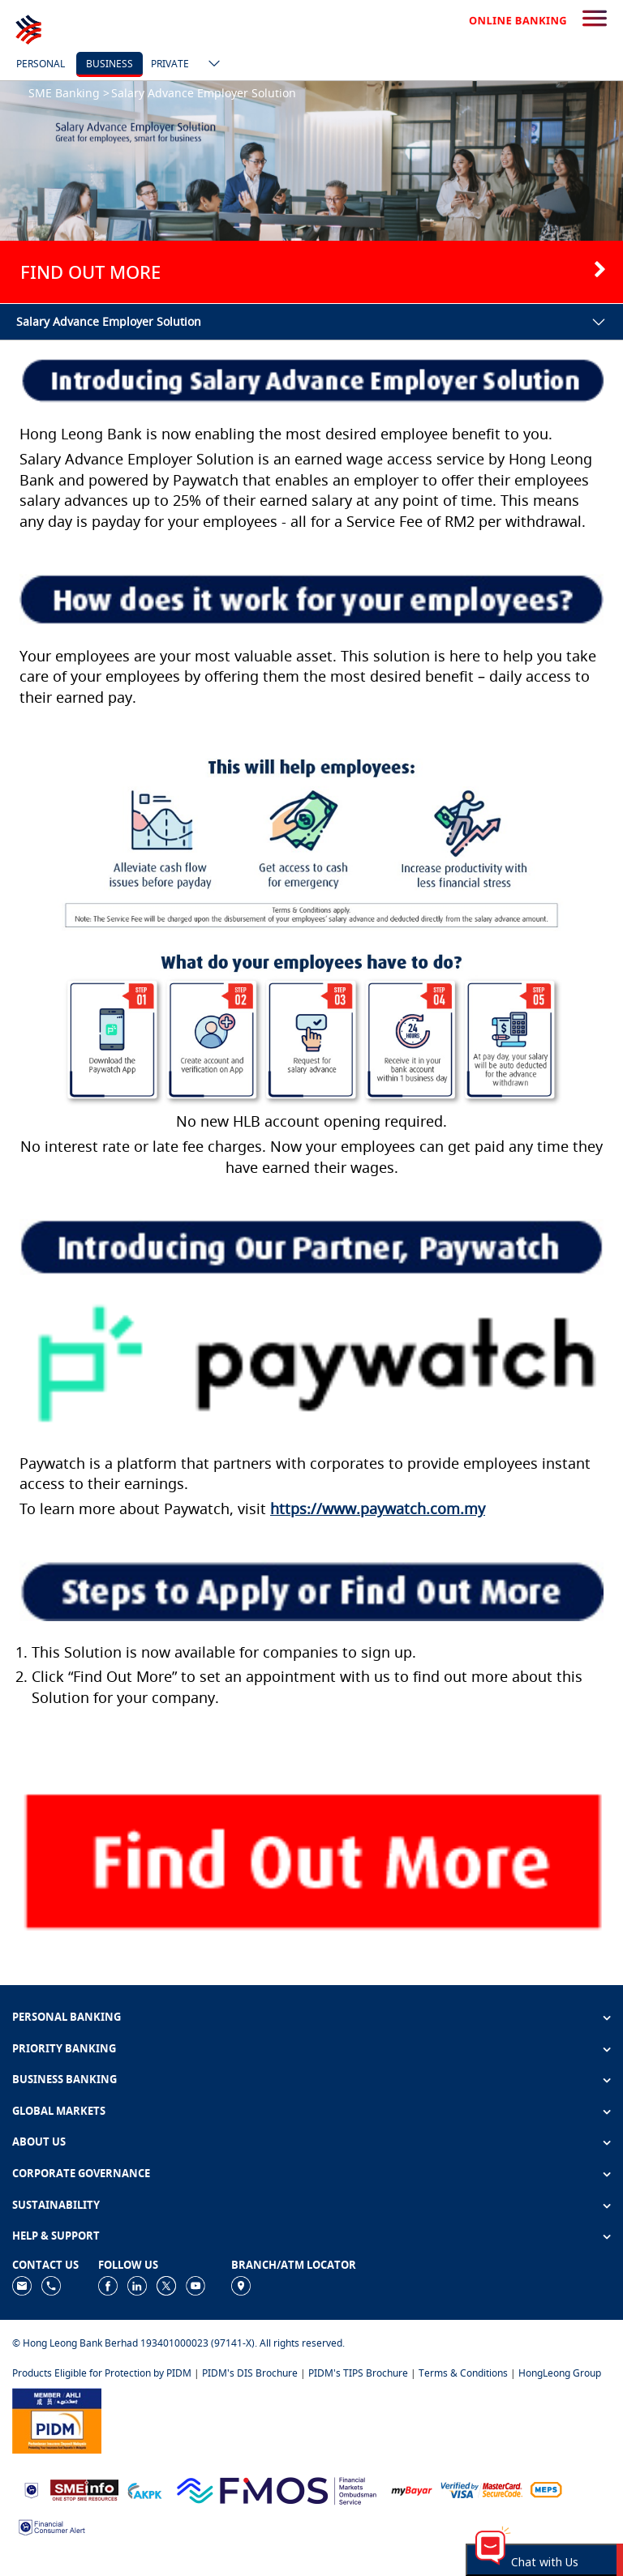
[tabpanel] (311, 192)
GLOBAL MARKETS (58, 2110)
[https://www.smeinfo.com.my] (84, 2489)
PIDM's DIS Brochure (250, 2373)
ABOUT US (39, 2141)
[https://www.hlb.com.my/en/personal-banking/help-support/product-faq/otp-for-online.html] (481, 2489)
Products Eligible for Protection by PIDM (101, 2373)
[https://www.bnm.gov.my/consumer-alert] (52, 2526)
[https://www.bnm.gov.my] (31, 2489)
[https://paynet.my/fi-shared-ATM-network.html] (546, 2489)
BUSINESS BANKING (64, 2079)
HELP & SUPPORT (56, 2235)
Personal (40, 64)
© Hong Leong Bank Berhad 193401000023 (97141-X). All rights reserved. (178, 2343)
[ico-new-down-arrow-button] (210, 64)
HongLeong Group (559, 2373)
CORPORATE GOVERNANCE (81, 2173)
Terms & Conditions (463, 2373)
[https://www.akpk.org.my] (144, 2489)
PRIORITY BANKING (64, 2048)
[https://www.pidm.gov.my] (56, 2419)
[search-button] (594, 19)
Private (170, 64)
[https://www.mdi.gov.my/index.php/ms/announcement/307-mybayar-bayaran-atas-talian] (411, 2489)
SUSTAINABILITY (56, 2204)
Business (109, 64)
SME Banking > (69, 93)
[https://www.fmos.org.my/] (276, 2489)
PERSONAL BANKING (66, 2016)
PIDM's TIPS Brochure (358, 2373)
